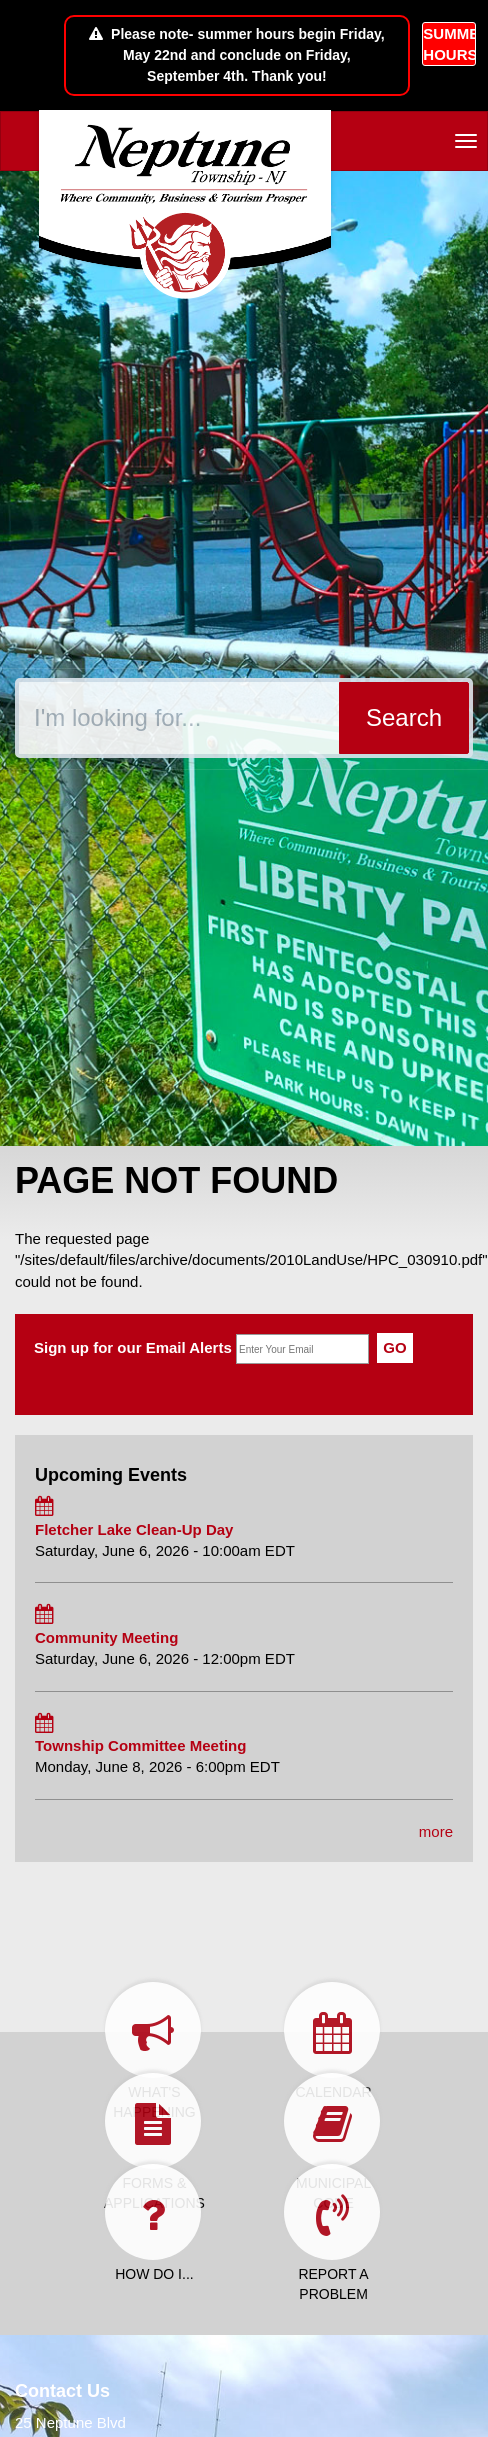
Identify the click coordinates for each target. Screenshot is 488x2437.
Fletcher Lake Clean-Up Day (134, 1529)
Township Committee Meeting (140, 1745)
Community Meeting (106, 1637)
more (436, 1831)
